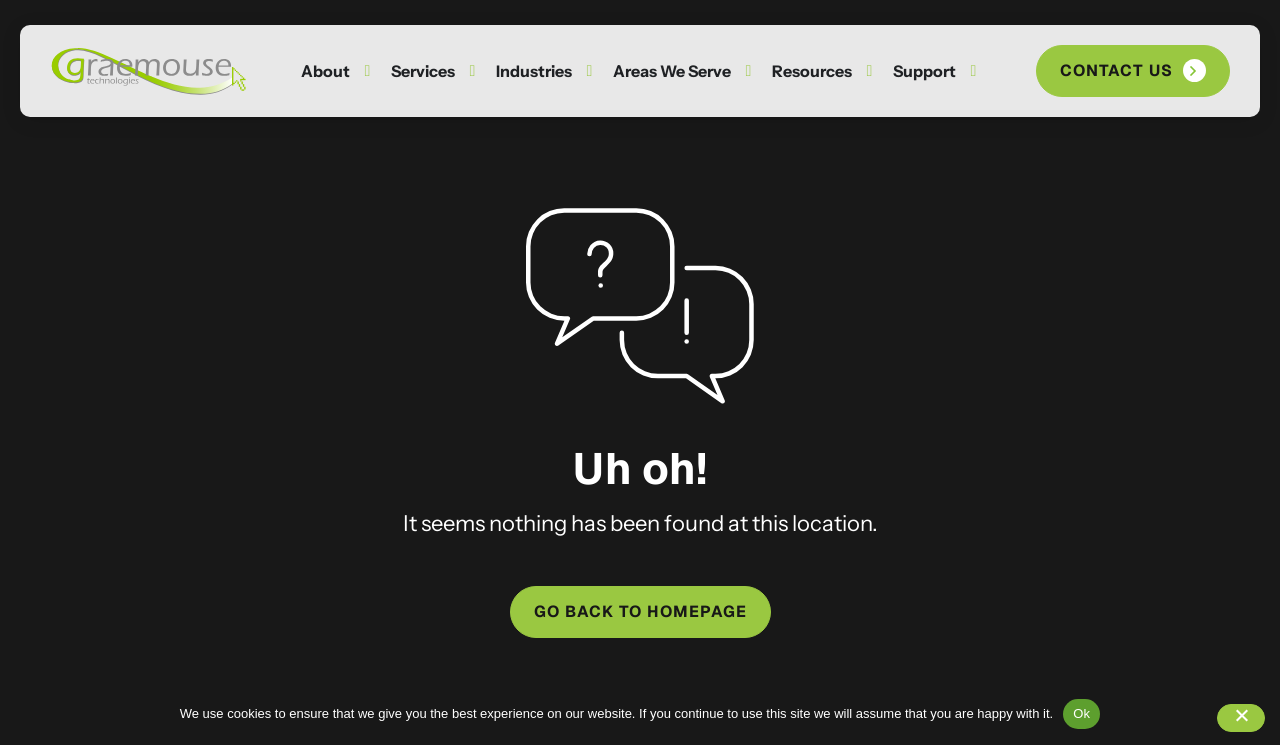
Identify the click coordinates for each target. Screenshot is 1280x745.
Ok (1081, 713)
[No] (1241, 718)
